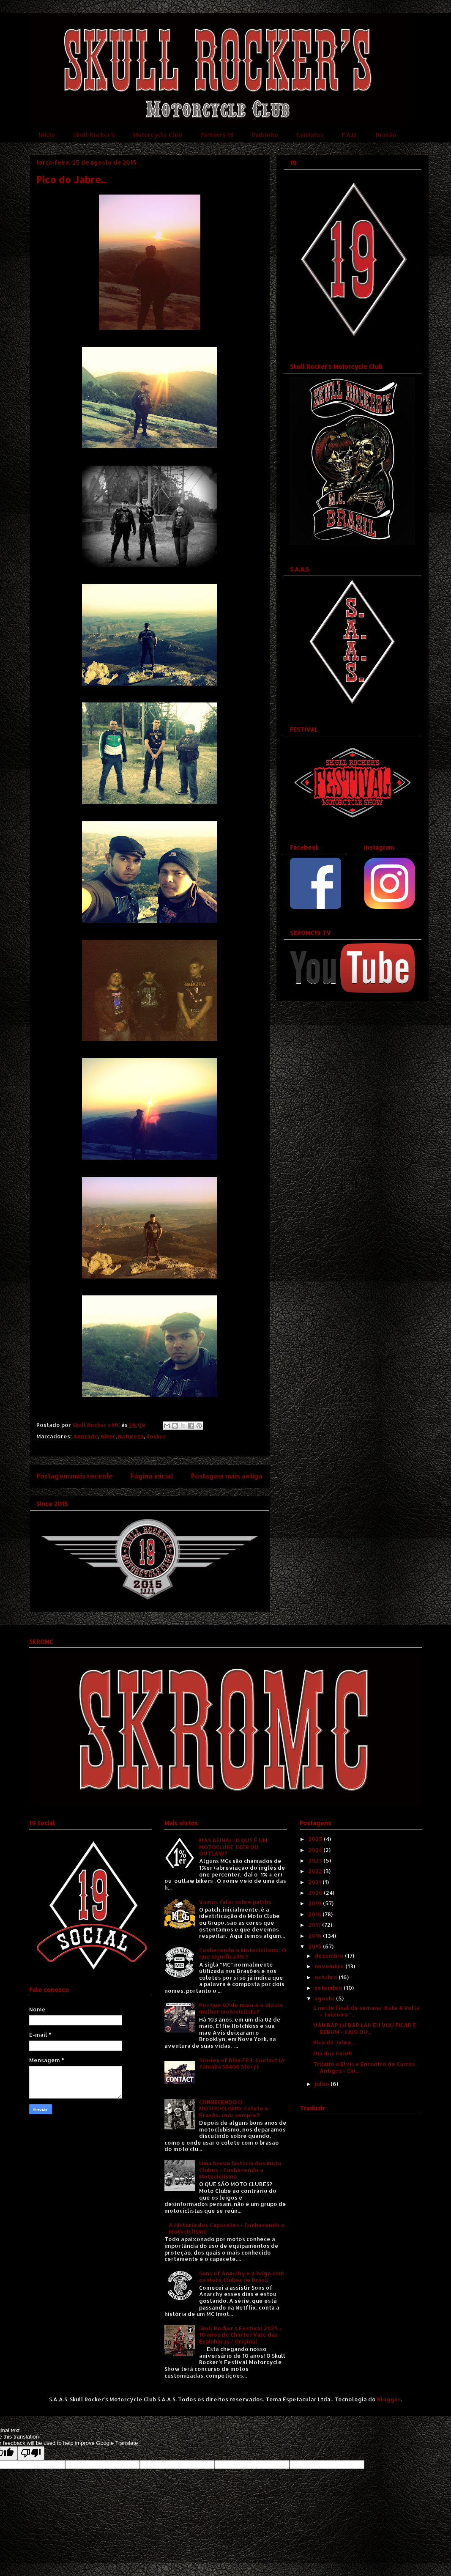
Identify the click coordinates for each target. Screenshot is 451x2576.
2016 (315, 1935)
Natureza (131, 1436)
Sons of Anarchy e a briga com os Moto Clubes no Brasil (241, 2276)
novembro (329, 1966)
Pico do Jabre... (334, 2042)
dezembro (329, 1955)
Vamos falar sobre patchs (235, 1901)
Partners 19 (217, 134)
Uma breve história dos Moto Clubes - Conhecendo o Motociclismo (240, 2170)
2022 (315, 1871)
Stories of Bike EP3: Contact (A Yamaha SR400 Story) (242, 2063)
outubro (326, 1977)
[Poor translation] (30, 2453)
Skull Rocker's (94, 134)
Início (47, 134)
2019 (315, 1903)
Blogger (389, 2399)
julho (322, 2083)
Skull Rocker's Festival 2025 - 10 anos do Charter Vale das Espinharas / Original (240, 2335)
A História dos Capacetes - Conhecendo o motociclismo (227, 2228)
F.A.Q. (350, 134)
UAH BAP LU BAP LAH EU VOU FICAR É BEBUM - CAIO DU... (364, 2028)
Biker (108, 1436)
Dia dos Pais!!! (332, 2053)
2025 (316, 1838)
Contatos (309, 134)
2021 (315, 1882)
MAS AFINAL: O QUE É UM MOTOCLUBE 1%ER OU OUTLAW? (233, 1847)
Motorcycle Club (157, 134)
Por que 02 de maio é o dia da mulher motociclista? (240, 2008)
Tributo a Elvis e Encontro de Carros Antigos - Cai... (364, 2067)
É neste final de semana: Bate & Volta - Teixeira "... (366, 2011)
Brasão (386, 134)
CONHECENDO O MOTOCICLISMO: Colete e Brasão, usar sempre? (233, 2108)
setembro (329, 1987)
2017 (315, 1924)
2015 (315, 1946)
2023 (315, 1860)
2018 (315, 1914)
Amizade (85, 1436)
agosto (325, 1998)
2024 (315, 1849)
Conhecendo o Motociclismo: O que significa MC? (242, 1953)
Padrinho (265, 134)
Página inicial (151, 1476)
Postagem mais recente (74, 1476)
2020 (316, 1892)
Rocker (156, 1436)
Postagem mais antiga (227, 1476)
